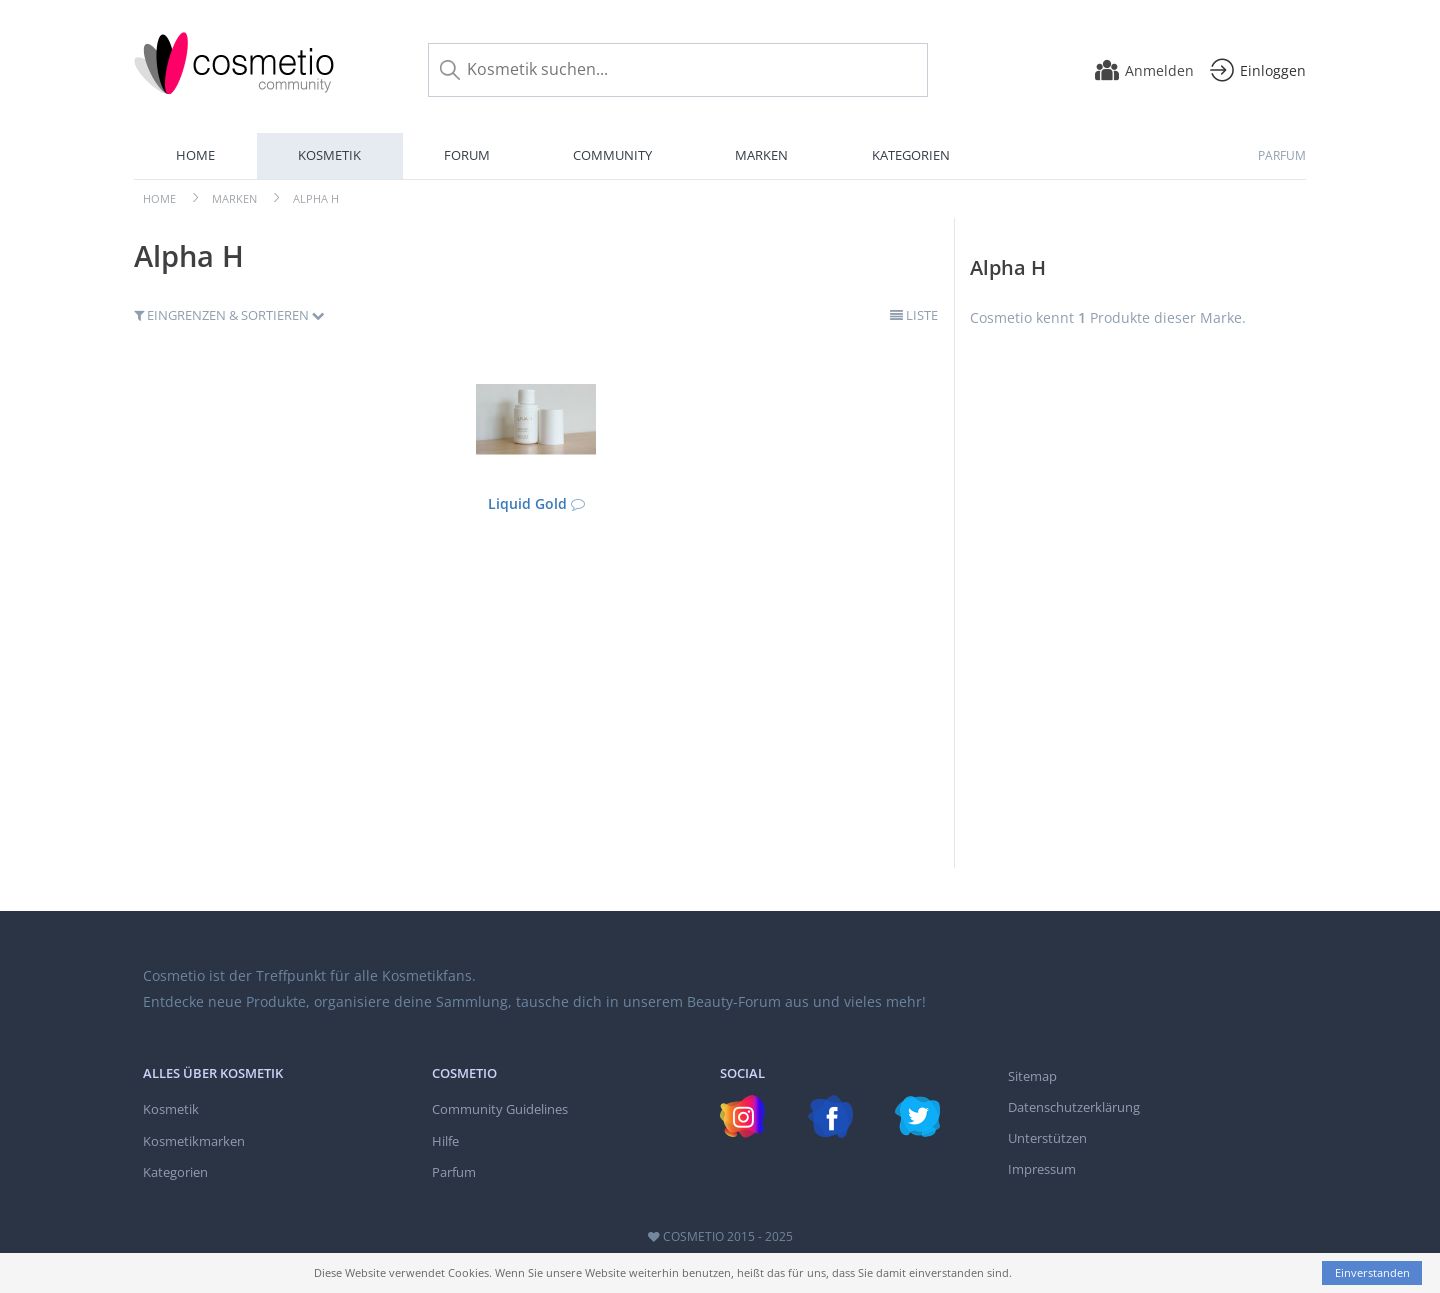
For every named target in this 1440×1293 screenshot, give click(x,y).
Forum (467, 155)
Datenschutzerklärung (1074, 1107)
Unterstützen (1047, 1138)
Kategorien (911, 155)
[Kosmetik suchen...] (678, 70)
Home (195, 155)
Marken (761, 155)
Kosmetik (329, 155)
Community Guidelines (500, 1109)
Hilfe (445, 1141)
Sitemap (1032, 1076)
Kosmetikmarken (194, 1141)
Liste (914, 315)
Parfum (1282, 155)
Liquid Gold (527, 503)
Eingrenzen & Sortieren (229, 315)
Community (612, 155)
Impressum (1042, 1169)
